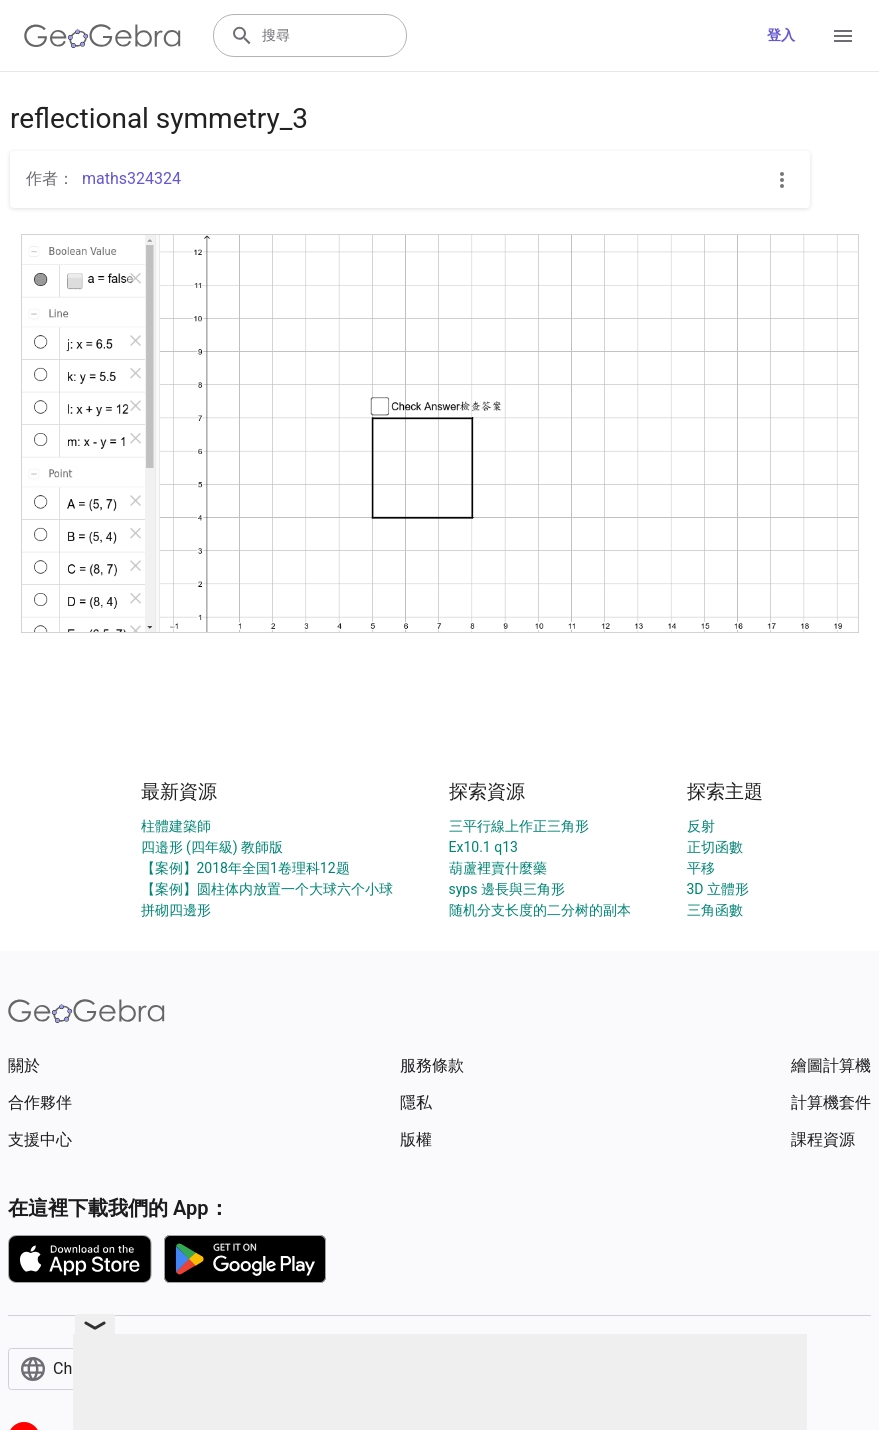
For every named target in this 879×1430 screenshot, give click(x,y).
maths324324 (131, 178)
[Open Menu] (843, 36)
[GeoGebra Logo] (102, 36)
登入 (781, 35)
